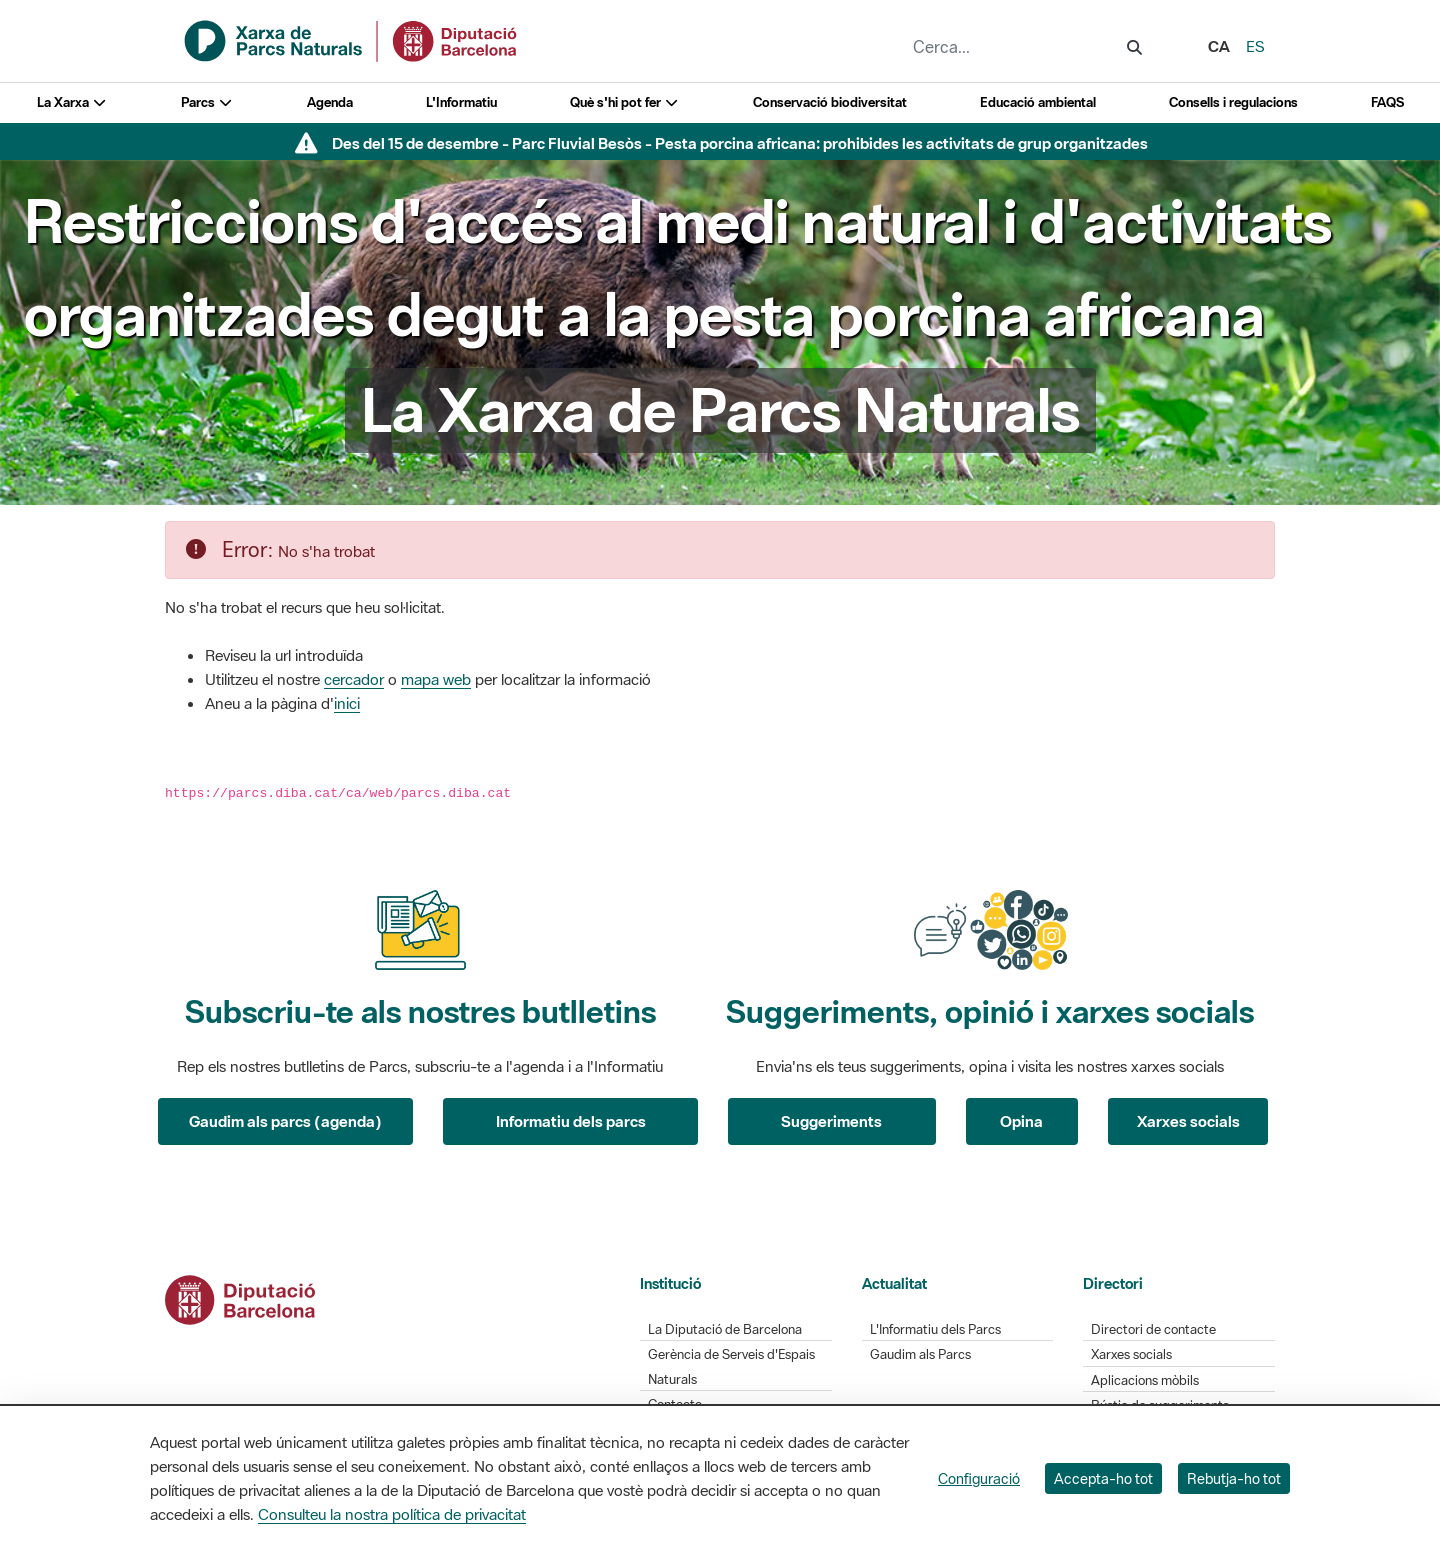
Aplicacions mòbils (1145, 1380)
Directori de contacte (1153, 1329)
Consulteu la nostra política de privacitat (392, 1514)
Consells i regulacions (1233, 102)
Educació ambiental (1038, 102)
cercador (354, 679)
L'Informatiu (461, 102)
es (1255, 46)
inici (347, 703)
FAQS (1387, 102)
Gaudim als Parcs (920, 1354)
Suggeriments (831, 1121)
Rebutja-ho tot (1234, 1478)
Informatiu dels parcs (571, 1121)
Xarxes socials (1188, 1121)
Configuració (979, 1478)
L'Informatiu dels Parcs (935, 1329)
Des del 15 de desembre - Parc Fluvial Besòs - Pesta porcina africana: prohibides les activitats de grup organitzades (740, 143)
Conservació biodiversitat (830, 102)
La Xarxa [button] (72, 102)
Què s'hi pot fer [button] (625, 102)
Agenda (330, 102)
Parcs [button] (207, 102)
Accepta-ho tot (1103, 1478)
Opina (1021, 1121)
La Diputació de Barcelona (725, 1329)
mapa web (436, 679)
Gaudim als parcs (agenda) (285, 1121)
